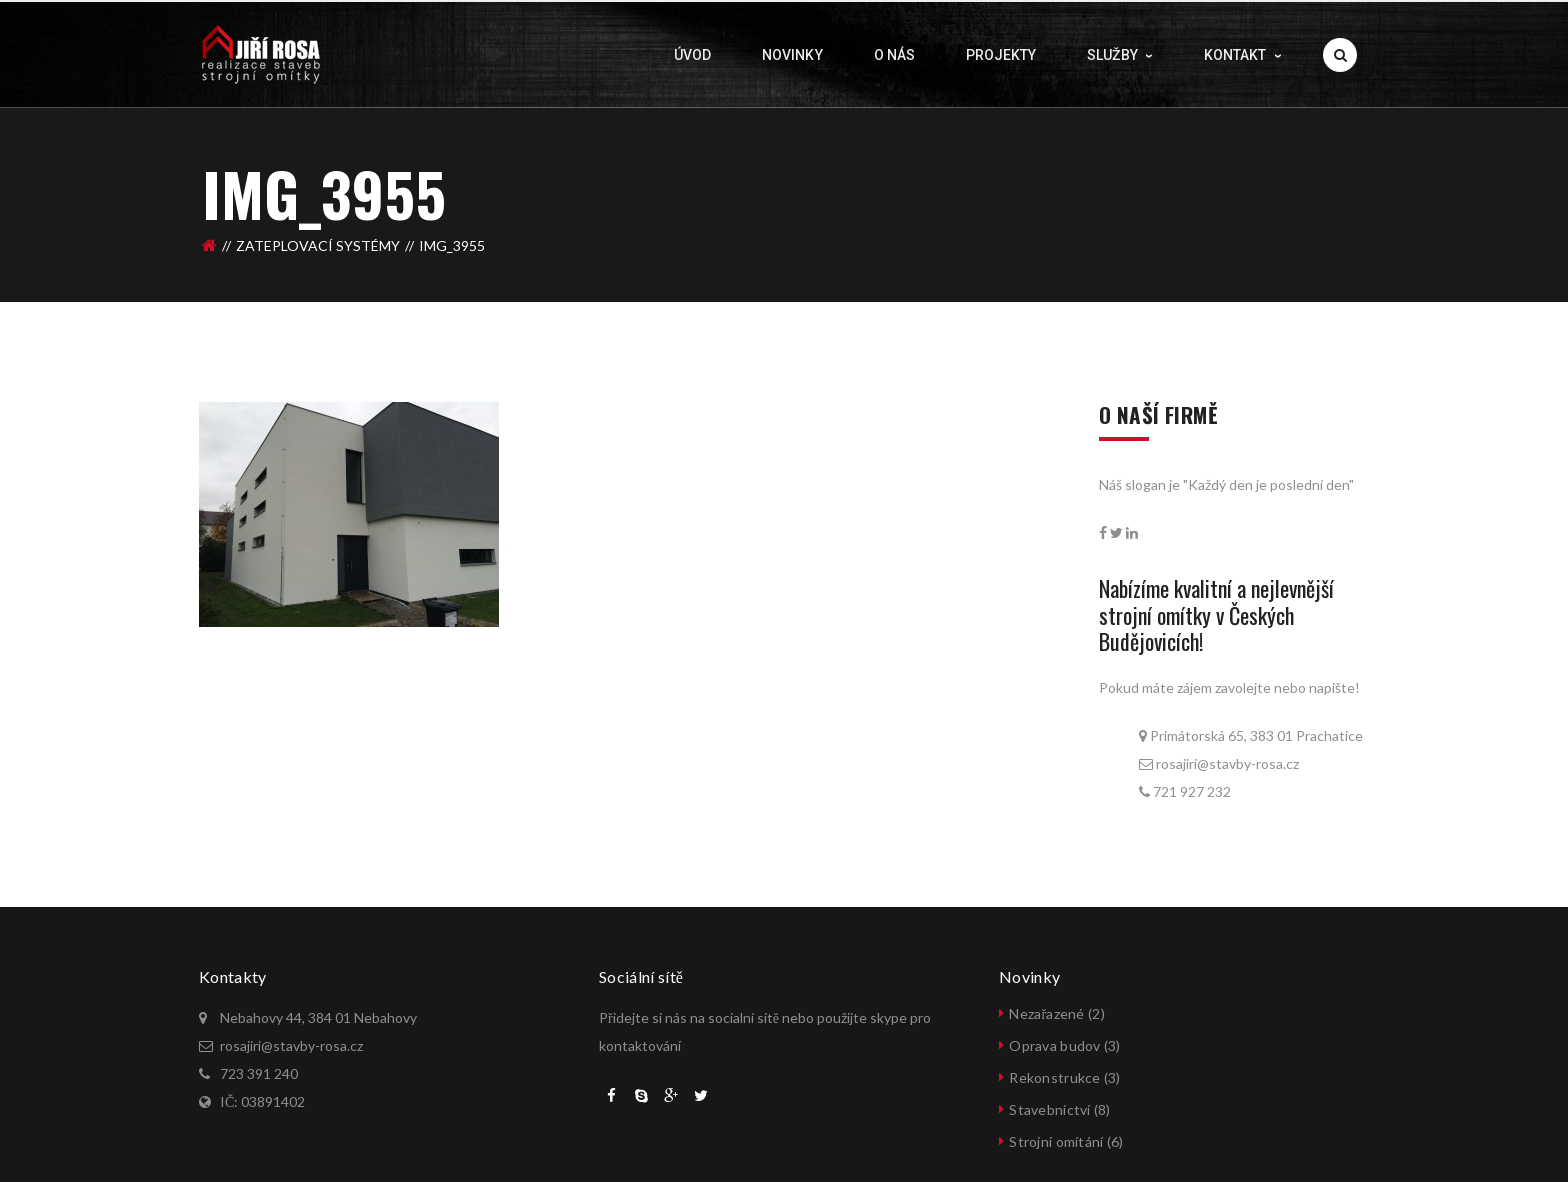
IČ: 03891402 (262, 1101)
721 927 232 (1192, 791)
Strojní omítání (1056, 1141)
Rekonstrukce (1054, 1077)
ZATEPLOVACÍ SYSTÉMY (318, 240)
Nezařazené (1046, 1013)
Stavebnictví (1049, 1109)
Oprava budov (1054, 1045)
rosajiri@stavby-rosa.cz (1226, 763)
